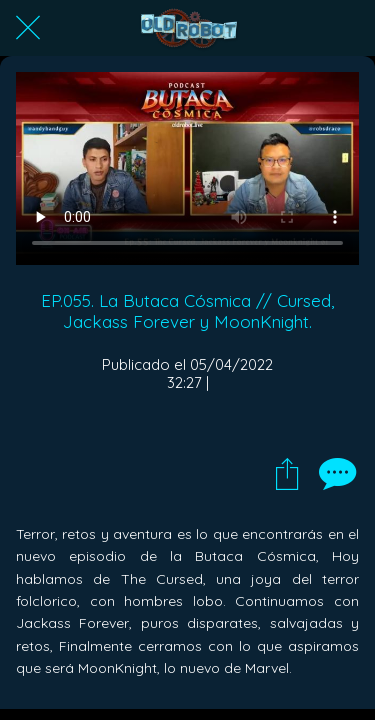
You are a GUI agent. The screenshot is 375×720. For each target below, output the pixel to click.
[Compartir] (287, 473)
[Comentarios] (335, 473)
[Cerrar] (28, 28)
